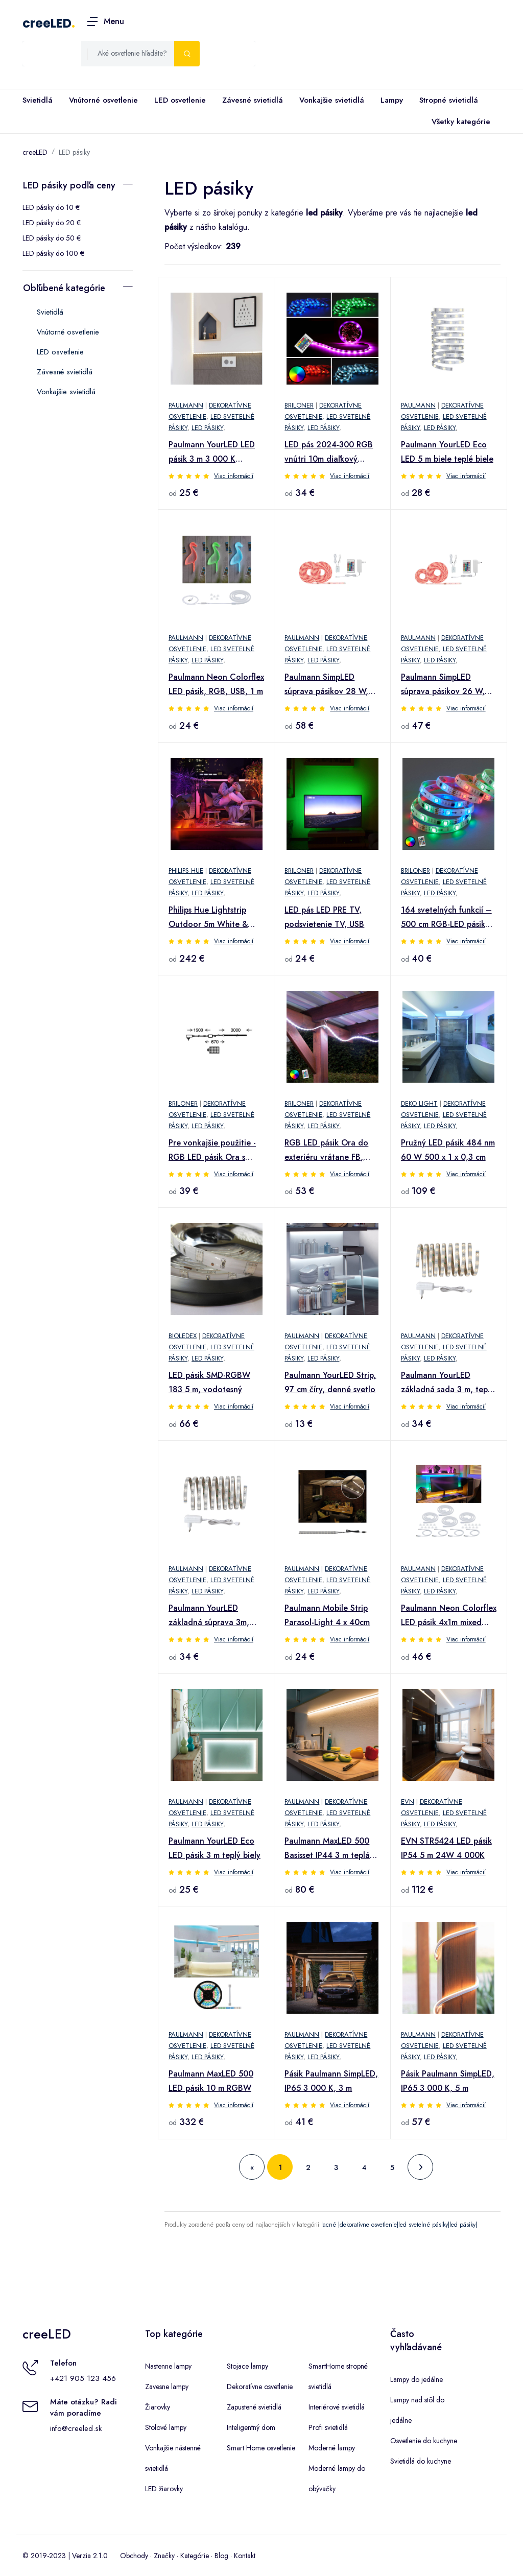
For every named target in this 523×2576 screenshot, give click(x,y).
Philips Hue (186, 870)
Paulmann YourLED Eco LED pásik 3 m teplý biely (214, 1848)
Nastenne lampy (168, 2366)
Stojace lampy (247, 2366)
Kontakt (244, 2555)
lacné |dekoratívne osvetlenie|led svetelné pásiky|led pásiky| (399, 2224)
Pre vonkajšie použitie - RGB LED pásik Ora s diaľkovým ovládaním (212, 1150)
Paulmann (186, 405)
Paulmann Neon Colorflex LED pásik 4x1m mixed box (448, 1616)
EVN (407, 1801)
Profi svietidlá (328, 2427)
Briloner (299, 405)
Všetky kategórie (458, 122)
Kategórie (194, 2555)
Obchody (134, 2555)
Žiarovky (157, 2407)
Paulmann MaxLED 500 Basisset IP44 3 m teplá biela (327, 1849)
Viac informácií (233, 476)
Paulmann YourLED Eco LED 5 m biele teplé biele (447, 452)
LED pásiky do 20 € (51, 223)
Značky (164, 2555)
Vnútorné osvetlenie (103, 100)
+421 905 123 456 (83, 2378)
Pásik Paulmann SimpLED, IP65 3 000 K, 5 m (447, 2081)
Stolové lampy (165, 2427)
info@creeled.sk (76, 2428)
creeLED (47, 23)
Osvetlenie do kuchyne (423, 2441)
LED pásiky (74, 152)
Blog (221, 2555)
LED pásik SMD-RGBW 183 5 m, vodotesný (209, 1382)
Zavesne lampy (166, 2386)
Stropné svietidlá (448, 100)
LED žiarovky (164, 2489)
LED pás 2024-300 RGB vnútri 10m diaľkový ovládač (328, 452)
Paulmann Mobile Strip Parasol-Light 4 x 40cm (327, 1615)
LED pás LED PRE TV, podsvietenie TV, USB (324, 917)
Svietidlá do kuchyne (420, 2461)
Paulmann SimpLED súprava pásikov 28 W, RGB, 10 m (326, 685)
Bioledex (183, 1336)
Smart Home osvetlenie (261, 2448)
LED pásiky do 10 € (51, 207)
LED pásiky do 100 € (53, 253)
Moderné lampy (331, 2448)
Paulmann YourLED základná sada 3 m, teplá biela (447, 1383)
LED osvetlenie (180, 100)
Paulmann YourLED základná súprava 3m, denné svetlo (209, 1616)
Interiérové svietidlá (336, 2407)
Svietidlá (37, 100)
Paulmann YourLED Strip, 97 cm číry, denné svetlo (330, 1382)
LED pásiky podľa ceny (69, 185)
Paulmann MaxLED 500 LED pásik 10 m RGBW (211, 2081)
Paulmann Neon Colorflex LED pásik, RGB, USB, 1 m (216, 684)
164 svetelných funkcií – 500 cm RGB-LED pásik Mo (446, 918)
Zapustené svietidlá (254, 2407)
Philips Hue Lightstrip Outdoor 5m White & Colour (208, 918)
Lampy (392, 100)
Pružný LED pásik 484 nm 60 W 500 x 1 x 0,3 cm (448, 1150)
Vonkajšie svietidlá (331, 100)
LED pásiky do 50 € (51, 238)
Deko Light (419, 1103)
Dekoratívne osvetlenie (260, 2386)
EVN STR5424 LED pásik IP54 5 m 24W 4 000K (446, 1848)
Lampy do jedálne (416, 2379)
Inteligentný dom (251, 2427)
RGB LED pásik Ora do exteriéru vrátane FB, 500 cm (326, 1150)
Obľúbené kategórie (64, 288)
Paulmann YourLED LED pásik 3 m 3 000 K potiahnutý (212, 452)
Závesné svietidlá (252, 100)
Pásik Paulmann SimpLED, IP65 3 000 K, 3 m (331, 2081)
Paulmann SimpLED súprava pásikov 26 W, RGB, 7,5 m (443, 685)
